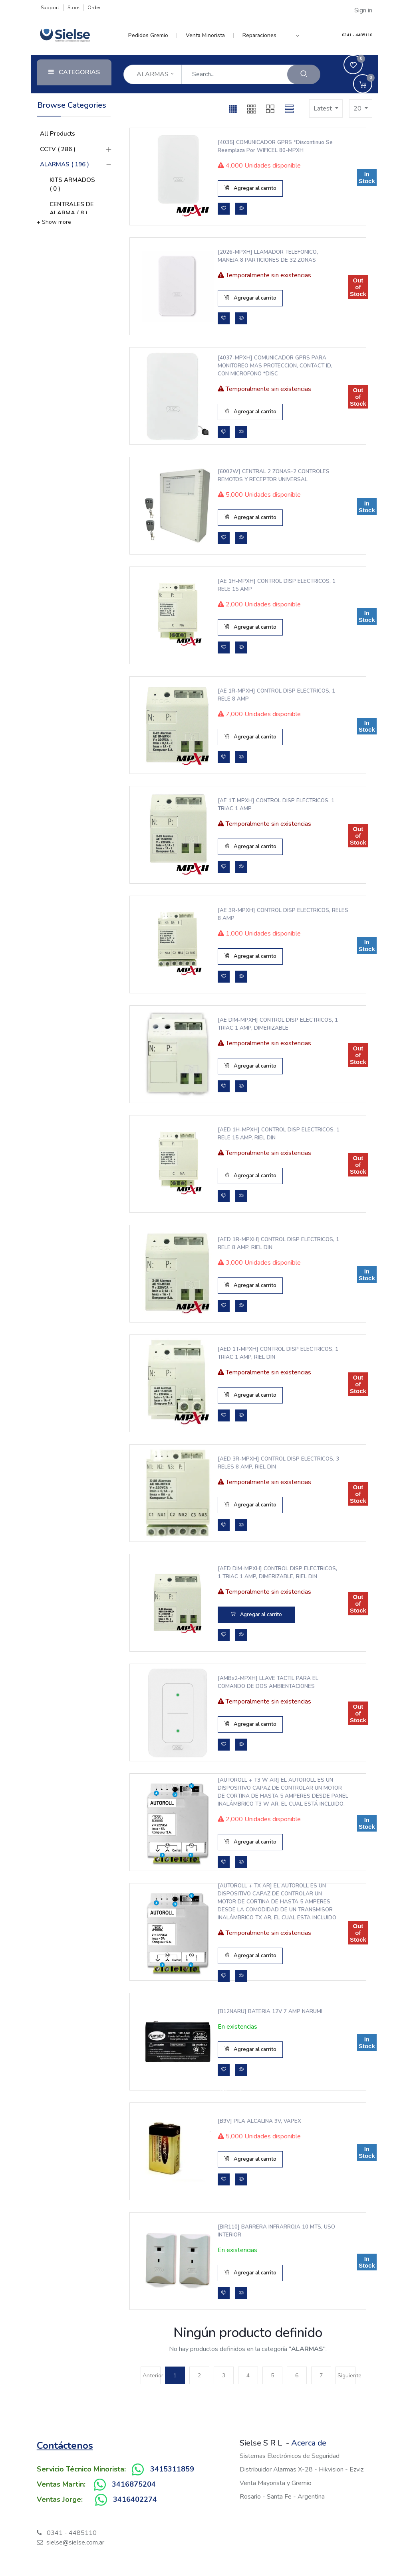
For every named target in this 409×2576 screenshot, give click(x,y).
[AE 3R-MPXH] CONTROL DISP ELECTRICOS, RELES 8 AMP (255, 914)
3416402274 (135, 2499)
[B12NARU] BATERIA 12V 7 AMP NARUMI (269, 2011)
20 (358, 108)
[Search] (303, 74)
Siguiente (346, 2375)
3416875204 (134, 2484)
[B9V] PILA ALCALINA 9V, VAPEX (258, 2121)
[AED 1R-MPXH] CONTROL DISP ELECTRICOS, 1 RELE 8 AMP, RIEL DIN (262, 1243)
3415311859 (172, 2469)
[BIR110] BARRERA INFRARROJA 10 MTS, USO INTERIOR (269, 2230)
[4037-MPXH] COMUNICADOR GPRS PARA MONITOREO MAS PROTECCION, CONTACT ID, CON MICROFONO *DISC (271, 365)
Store (73, 7)
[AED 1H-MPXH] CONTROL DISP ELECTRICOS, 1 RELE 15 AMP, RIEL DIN (264, 1133)
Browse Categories (71, 105)
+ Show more (54, 222)
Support (50, 7)
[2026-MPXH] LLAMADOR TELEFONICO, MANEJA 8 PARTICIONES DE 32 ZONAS (267, 256)
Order (93, 7)
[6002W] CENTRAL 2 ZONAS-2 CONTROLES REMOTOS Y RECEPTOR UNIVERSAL (272, 475)
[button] (297, 35)
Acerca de (308, 2443)
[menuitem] (152, 35)
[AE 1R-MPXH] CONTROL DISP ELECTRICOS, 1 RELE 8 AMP (255, 695)
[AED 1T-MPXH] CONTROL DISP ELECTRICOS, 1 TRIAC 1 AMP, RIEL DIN (264, 1353)
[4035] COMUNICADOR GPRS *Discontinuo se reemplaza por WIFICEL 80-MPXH (270, 146)
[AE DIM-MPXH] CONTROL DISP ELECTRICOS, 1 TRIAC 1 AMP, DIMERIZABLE (271, 1024)
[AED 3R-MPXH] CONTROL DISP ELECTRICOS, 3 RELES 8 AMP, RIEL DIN (264, 1463)
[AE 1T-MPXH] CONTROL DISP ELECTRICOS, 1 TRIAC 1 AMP (272, 804)
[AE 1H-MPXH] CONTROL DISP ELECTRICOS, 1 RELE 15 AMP (256, 585)
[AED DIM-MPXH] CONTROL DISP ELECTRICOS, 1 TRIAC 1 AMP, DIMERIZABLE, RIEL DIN (271, 1572)
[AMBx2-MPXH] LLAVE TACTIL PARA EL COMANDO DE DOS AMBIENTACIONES (267, 1682)
